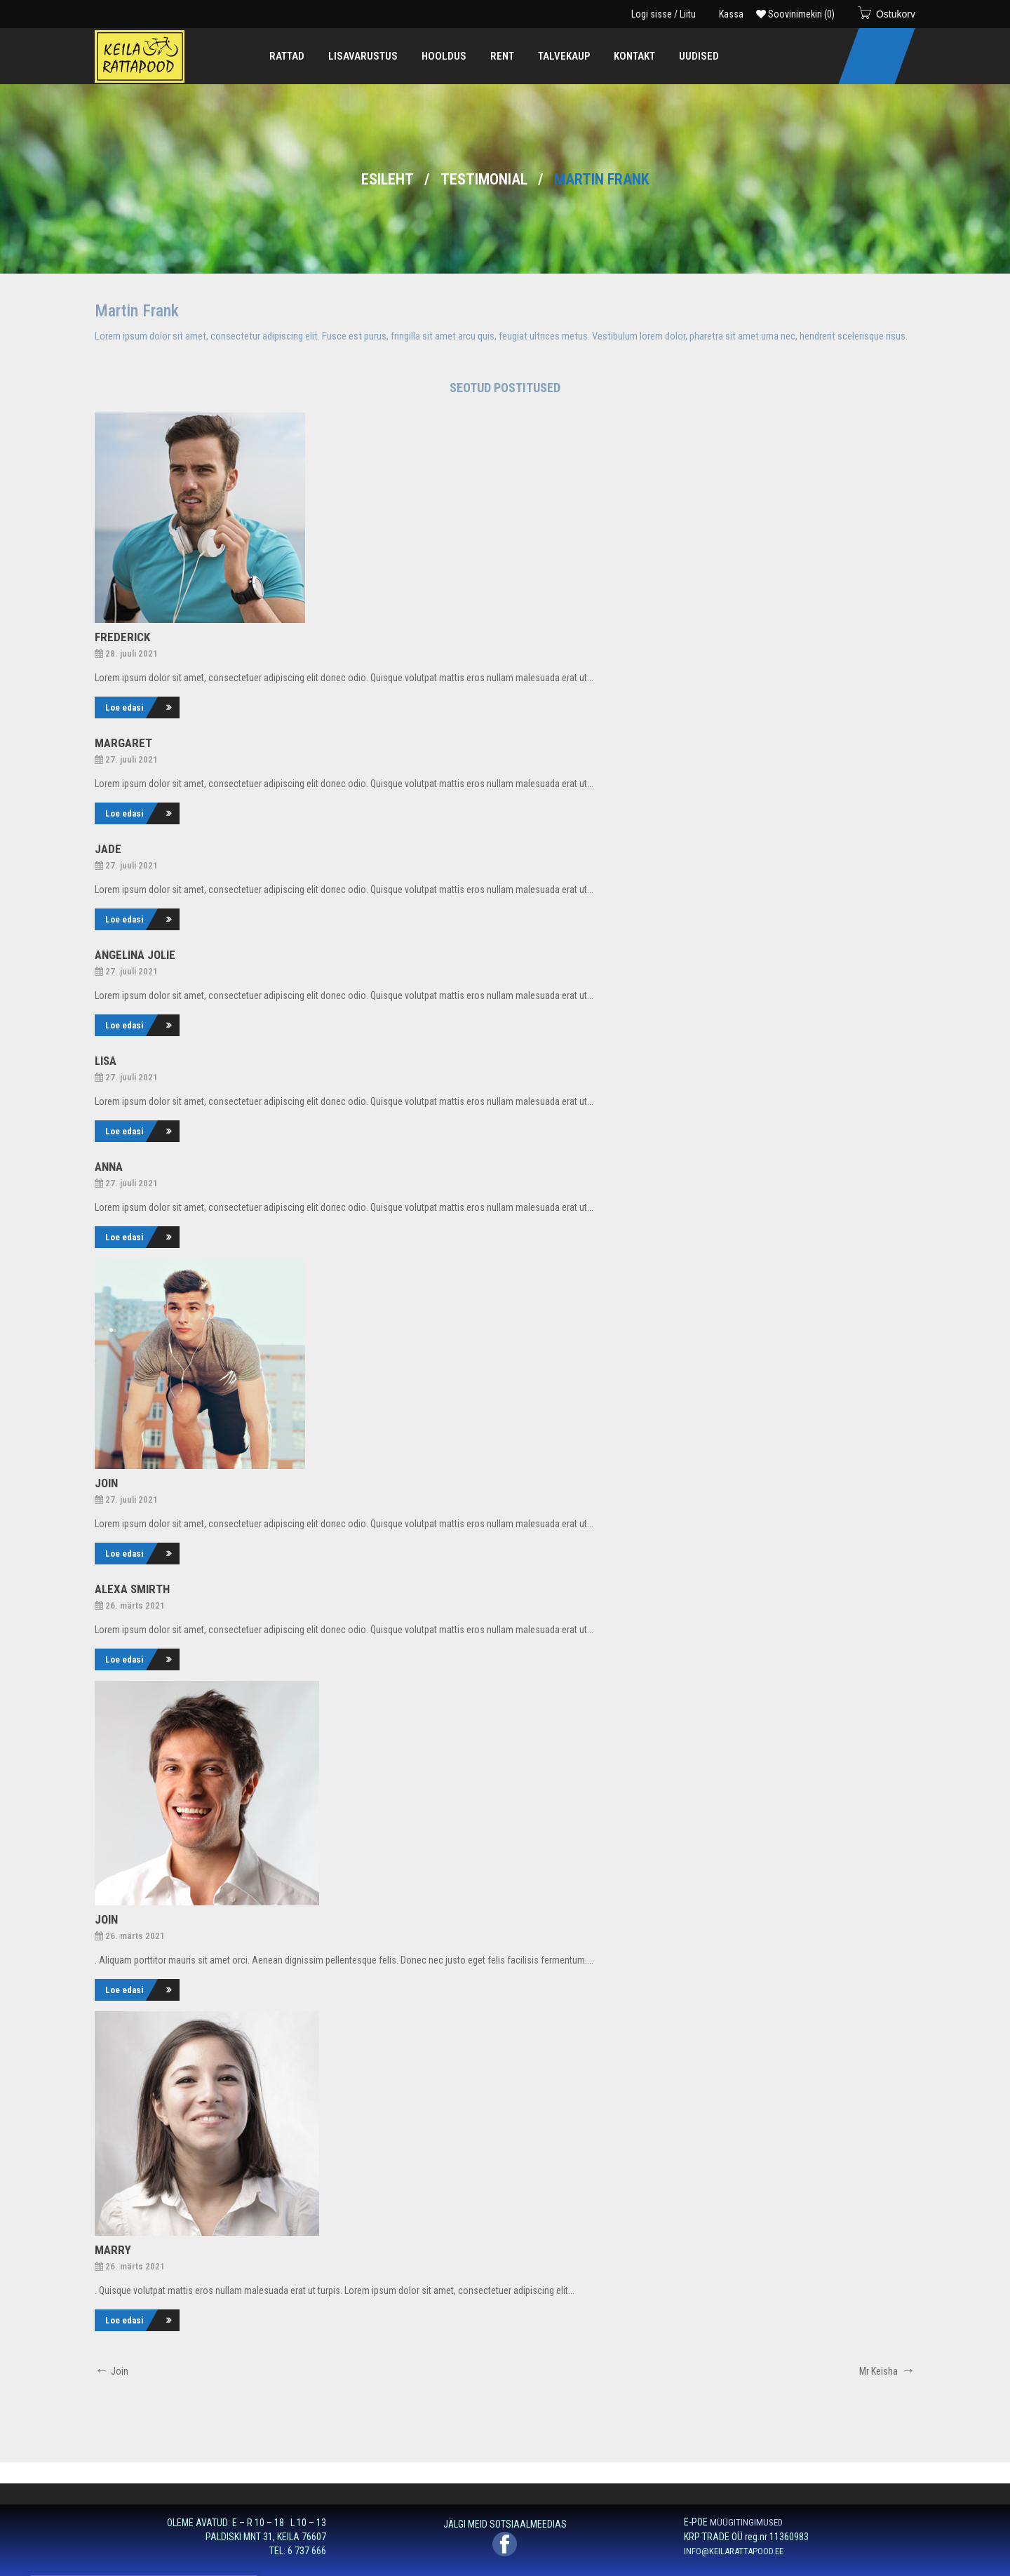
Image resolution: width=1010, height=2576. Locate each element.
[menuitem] (286, 56)
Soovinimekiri (795, 14)
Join (106, 1483)
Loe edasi (124, 707)
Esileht (387, 179)
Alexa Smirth (132, 1589)
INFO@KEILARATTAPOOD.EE (733, 2551)
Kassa (731, 14)
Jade (108, 849)
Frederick (122, 637)
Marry (113, 2250)
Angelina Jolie (135, 955)
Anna (109, 1167)
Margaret (123, 743)
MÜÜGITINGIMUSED (746, 2522)
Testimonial (483, 179)
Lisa (105, 1061)
